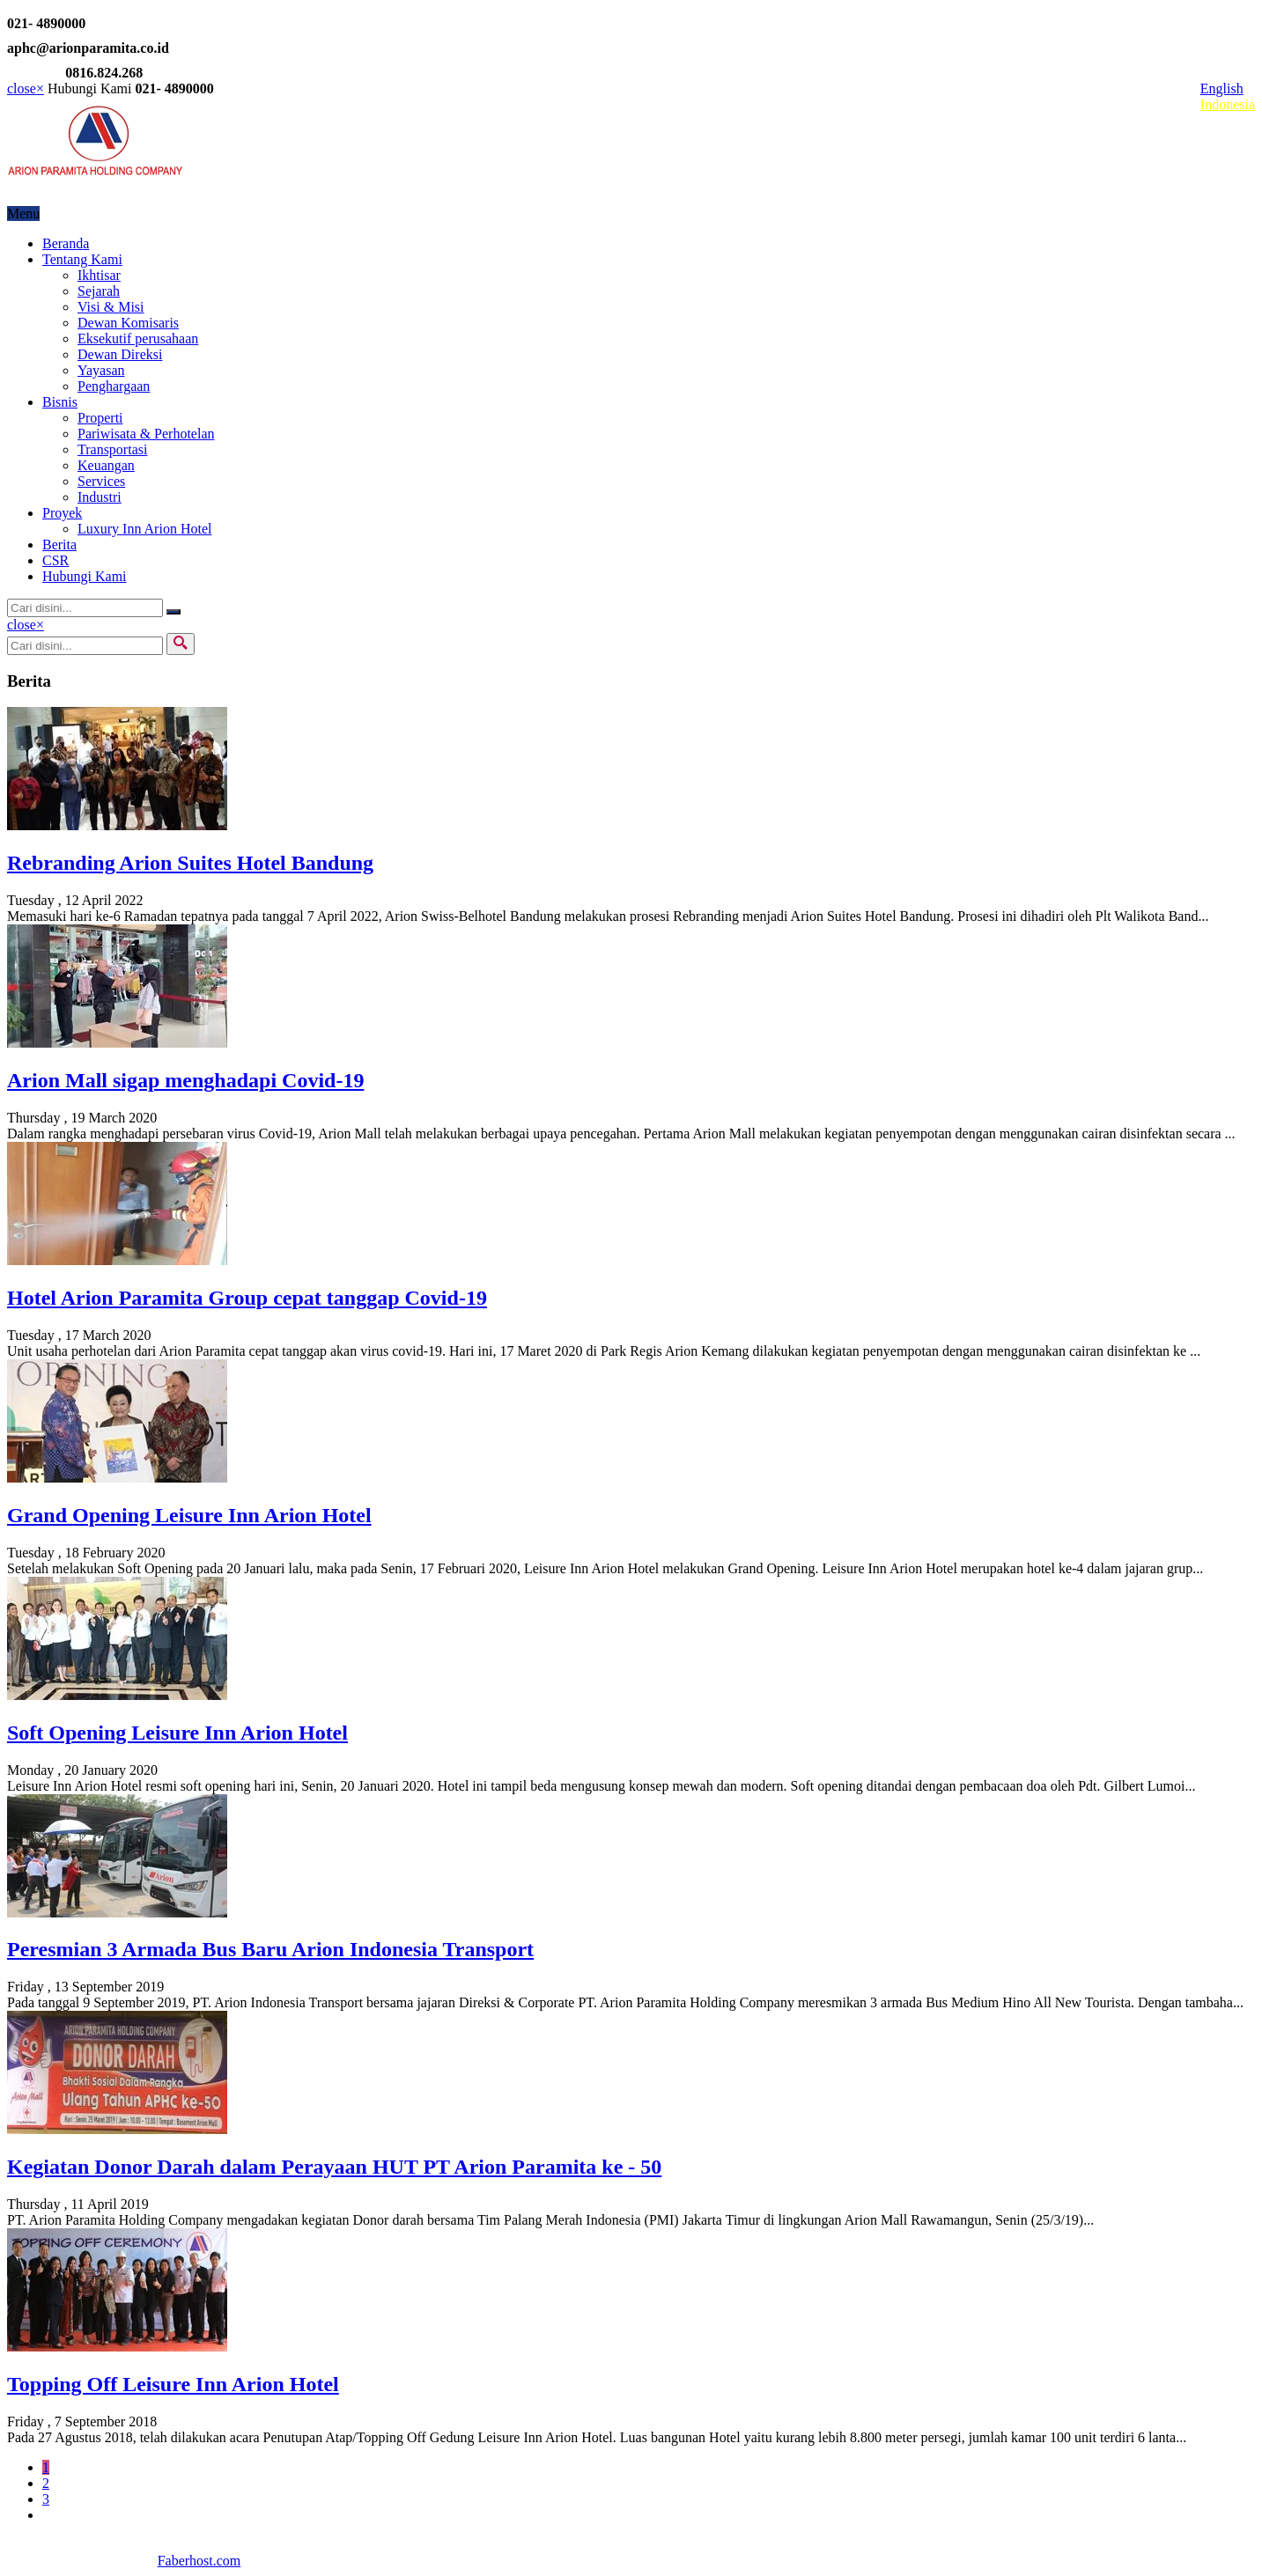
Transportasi (112, 449)
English (1222, 88)
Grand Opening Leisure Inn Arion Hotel (189, 1515)
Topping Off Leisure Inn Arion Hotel (173, 2384)
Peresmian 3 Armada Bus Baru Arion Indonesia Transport (270, 1949)
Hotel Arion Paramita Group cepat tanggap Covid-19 (247, 1297)
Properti (100, 417)
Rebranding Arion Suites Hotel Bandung (190, 862)
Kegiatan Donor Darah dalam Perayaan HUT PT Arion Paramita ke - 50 (334, 2166)
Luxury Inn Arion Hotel (144, 528)
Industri (99, 496)
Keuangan (106, 465)
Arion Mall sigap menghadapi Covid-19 (185, 1080)
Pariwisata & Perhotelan (146, 433)
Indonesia (1227, 104)
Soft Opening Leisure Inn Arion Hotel (177, 1732)
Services (101, 481)
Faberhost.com (199, 2560)
